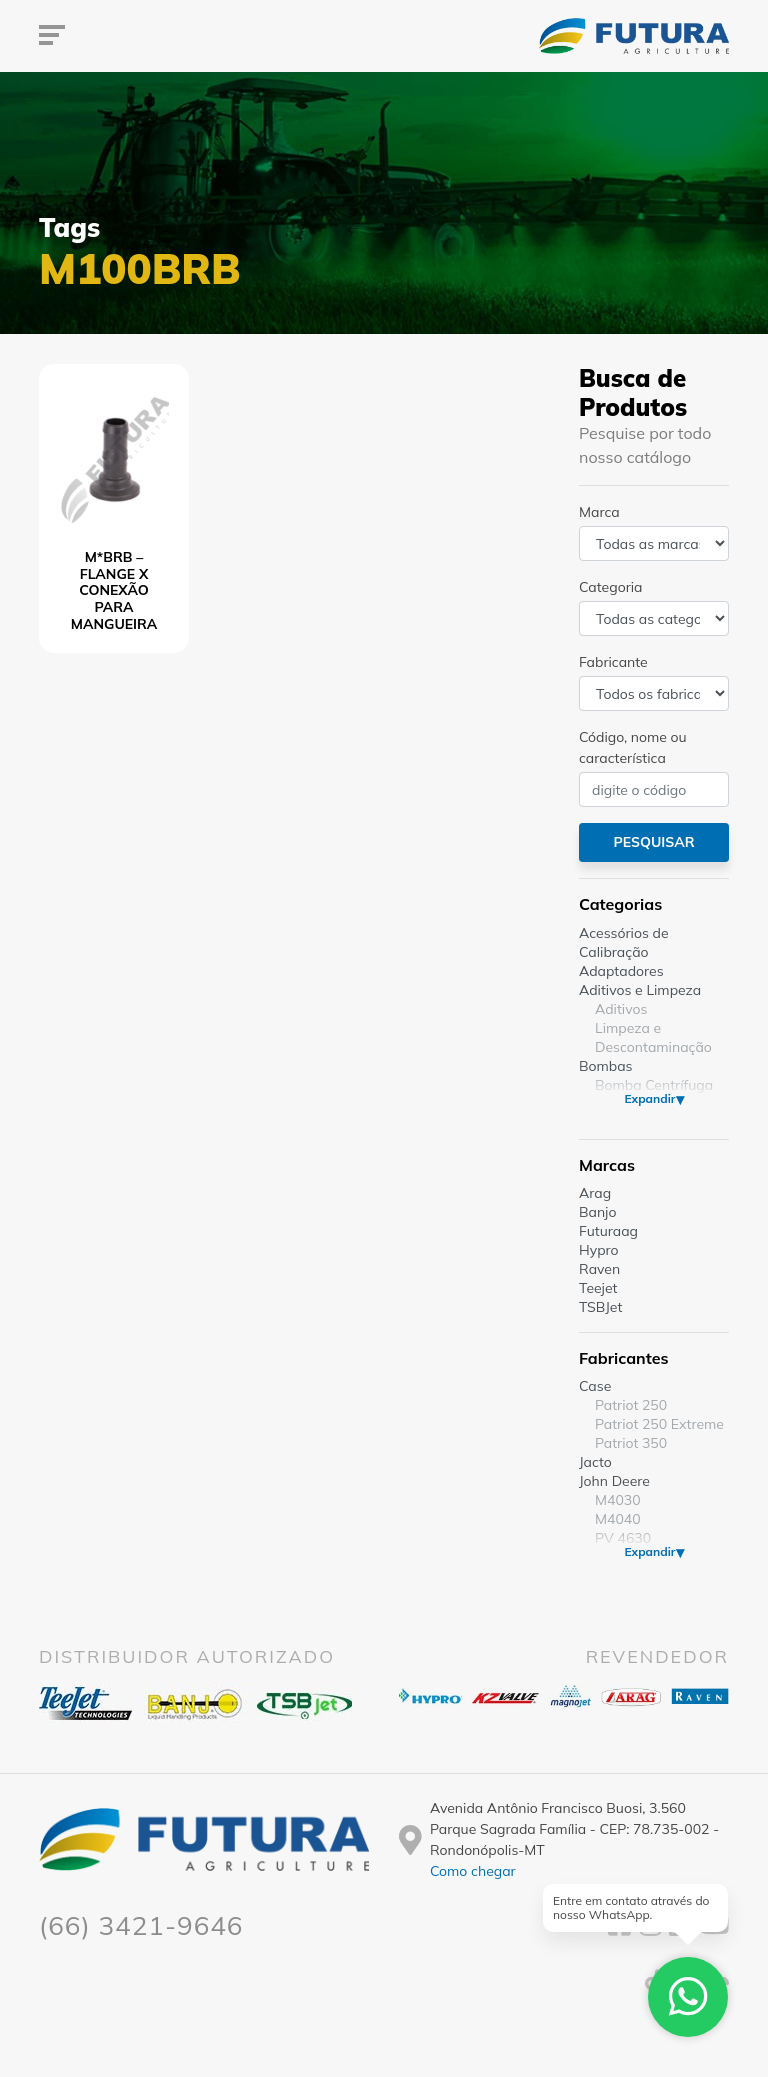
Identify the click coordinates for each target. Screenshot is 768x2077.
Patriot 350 (631, 1443)
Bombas (606, 1066)
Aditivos (621, 1009)
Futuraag (608, 1231)
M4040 (618, 1519)
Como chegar (473, 1871)
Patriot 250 (631, 1405)
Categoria (610, 587)
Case (595, 1386)
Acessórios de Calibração (624, 942)
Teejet (598, 1288)
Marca (599, 512)
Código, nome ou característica (633, 747)
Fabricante (613, 662)
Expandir (649, 1098)
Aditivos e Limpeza (640, 990)
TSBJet (600, 1307)
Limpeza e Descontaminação (653, 1037)
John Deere (614, 1481)
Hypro (599, 1250)
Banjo (597, 1212)
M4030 (618, 1500)
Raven (599, 1269)
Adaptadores (621, 971)
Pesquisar (653, 842)
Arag (595, 1193)
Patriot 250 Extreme (659, 1424)
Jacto (595, 1462)
